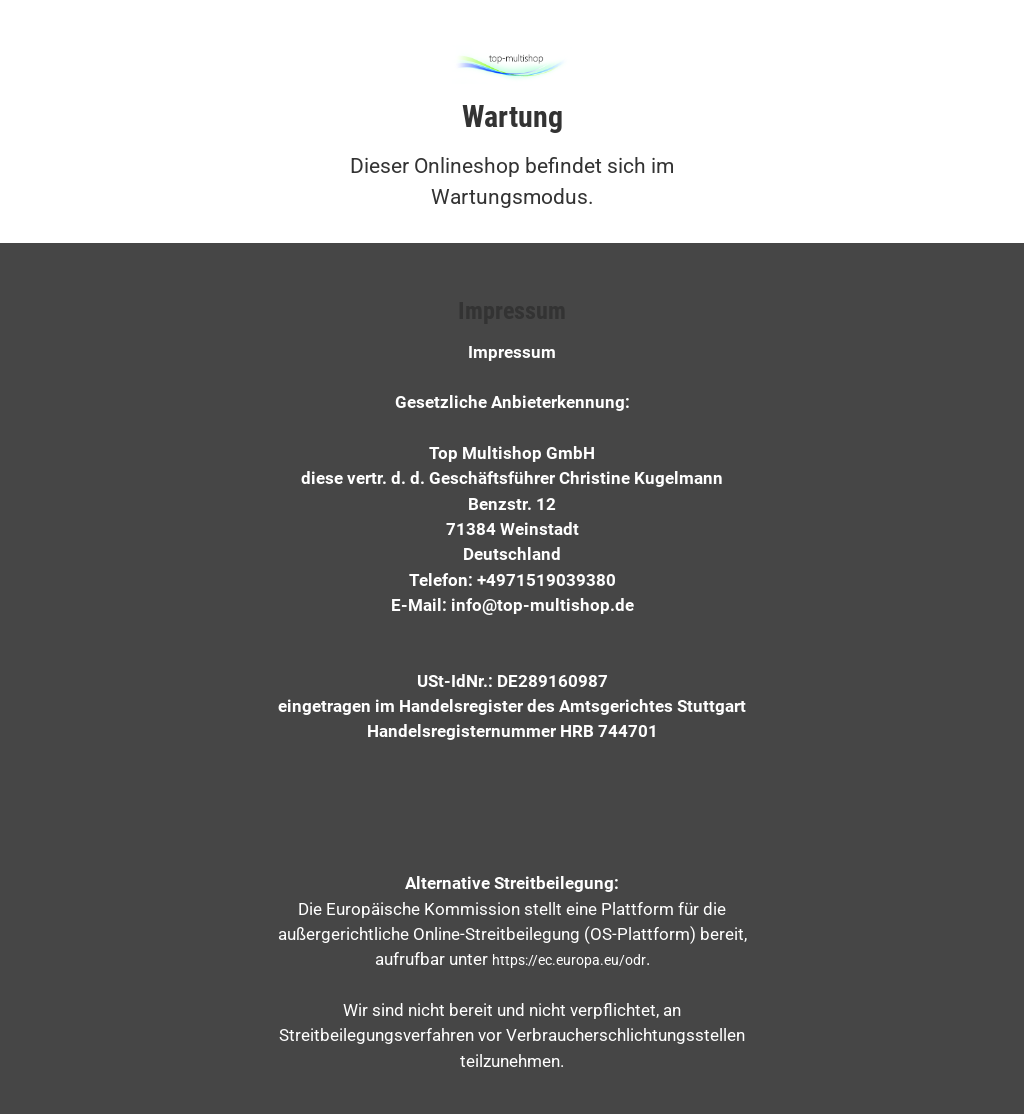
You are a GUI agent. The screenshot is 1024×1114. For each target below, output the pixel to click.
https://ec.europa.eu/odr (569, 960)
